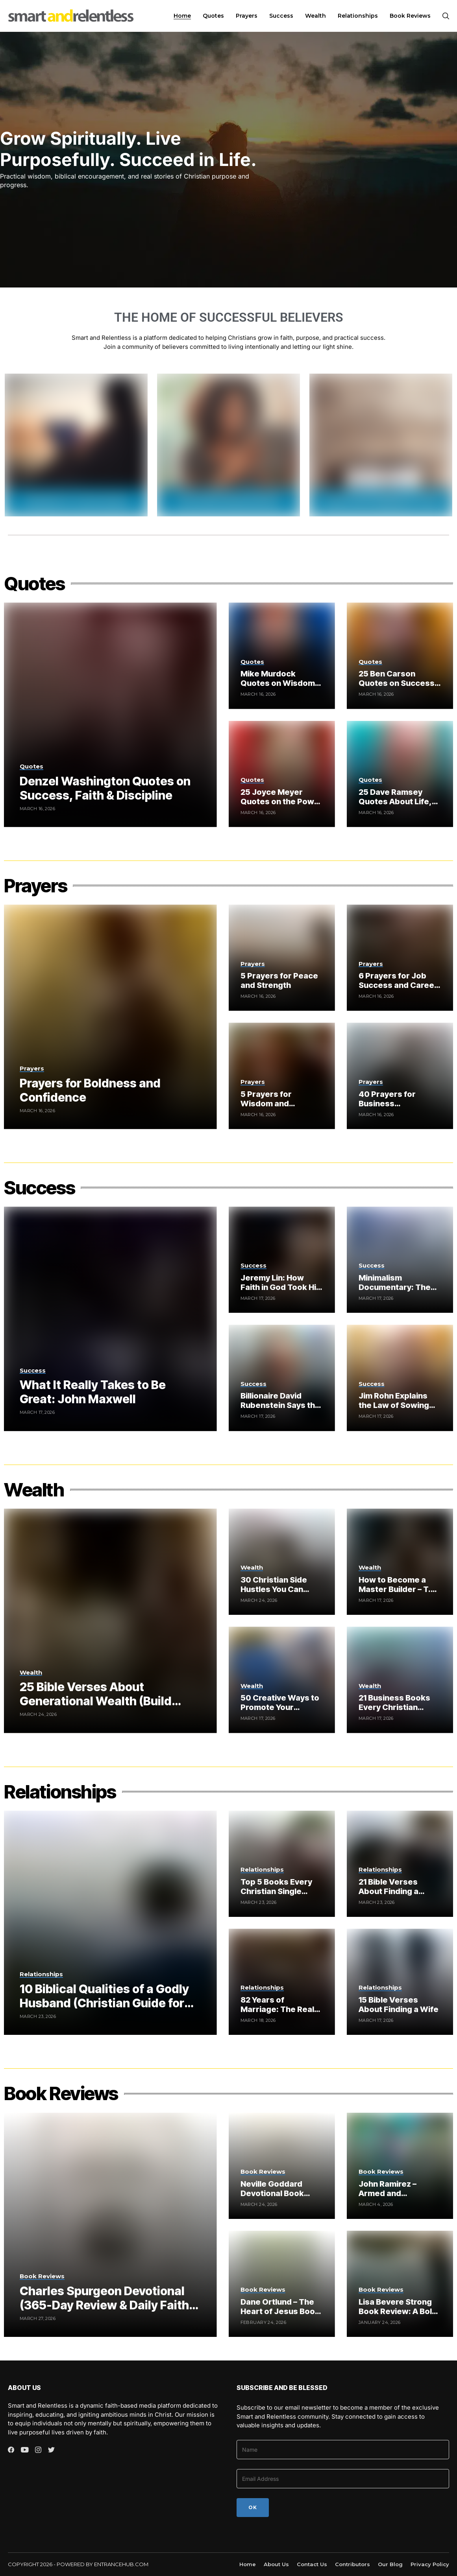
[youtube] (24, 2450)
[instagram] (38, 2450)
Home (247, 2564)
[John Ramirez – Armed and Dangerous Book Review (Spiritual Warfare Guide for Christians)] (400, 2166)
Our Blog (390, 2564)
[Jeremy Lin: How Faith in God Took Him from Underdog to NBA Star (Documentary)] (282, 1260)
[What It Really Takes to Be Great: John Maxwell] (110, 1319)
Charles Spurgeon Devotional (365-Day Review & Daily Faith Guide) (104, 2305)
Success (39, 1187)
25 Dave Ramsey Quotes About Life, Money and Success (398, 801)
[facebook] (11, 2450)
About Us (276, 2564)
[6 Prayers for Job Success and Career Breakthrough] (400, 958)
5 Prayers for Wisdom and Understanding (270, 1103)
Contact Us (312, 2564)
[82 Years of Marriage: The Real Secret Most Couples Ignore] (282, 1982)
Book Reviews (61, 2093)
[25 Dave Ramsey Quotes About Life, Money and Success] (400, 774)
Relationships (60, 1791)
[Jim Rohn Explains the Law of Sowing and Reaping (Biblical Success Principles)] (400, 1378)
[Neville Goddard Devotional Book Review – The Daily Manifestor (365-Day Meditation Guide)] (282, 2166)
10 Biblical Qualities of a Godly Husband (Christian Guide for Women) (104, 2003)
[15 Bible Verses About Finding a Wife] (400, 1982)
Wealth (34, 1489)
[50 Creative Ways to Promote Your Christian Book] (282, 1680)
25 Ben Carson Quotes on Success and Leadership (397, 683)
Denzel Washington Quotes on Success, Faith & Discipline (105, 788)
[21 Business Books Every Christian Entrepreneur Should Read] (400, 1680)
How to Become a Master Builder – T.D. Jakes (398, 1589)
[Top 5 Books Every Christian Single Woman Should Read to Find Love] (282, 1864)
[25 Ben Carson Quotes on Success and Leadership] (400, 656)
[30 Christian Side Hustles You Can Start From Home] (282, 1562)
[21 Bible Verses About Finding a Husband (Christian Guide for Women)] (400, 1864)
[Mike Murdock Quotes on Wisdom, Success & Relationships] (282, 656)
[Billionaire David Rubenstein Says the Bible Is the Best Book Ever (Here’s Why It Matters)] (282, 1378)
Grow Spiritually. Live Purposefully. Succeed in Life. (128, 148)
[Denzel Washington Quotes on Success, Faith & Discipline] (110, 715)
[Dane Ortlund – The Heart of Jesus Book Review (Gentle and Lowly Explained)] (282, 2284)
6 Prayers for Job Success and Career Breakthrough (398, 985)
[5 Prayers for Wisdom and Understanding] (282, 1076)
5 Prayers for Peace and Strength (279, 980)
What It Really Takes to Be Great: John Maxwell (93, 1392)
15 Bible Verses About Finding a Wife (398, 2004)
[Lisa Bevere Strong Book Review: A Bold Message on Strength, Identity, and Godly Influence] (400, 2284)
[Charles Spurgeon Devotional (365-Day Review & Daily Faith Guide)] (110, 2225)
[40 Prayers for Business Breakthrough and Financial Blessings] (400, 1076)
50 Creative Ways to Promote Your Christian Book (280, 1707)
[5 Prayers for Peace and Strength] (282, 958)
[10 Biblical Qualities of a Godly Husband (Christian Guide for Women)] (110, 1923)
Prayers (35, 885)
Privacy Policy (430, 2564)
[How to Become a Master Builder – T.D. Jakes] (400, 1562)
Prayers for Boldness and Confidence (90, 1090)
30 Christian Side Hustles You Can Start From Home (274, 1589)
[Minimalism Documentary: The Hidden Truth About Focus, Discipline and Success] (400, 1260)
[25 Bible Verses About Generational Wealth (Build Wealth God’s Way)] (110, 1621)
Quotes (34, 583)
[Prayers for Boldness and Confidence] (110, 1017)
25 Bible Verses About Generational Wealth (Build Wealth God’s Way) (96, 1701)
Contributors (352, 2564)
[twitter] (51, 2450)
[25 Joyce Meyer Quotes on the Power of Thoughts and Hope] (282, 774)
